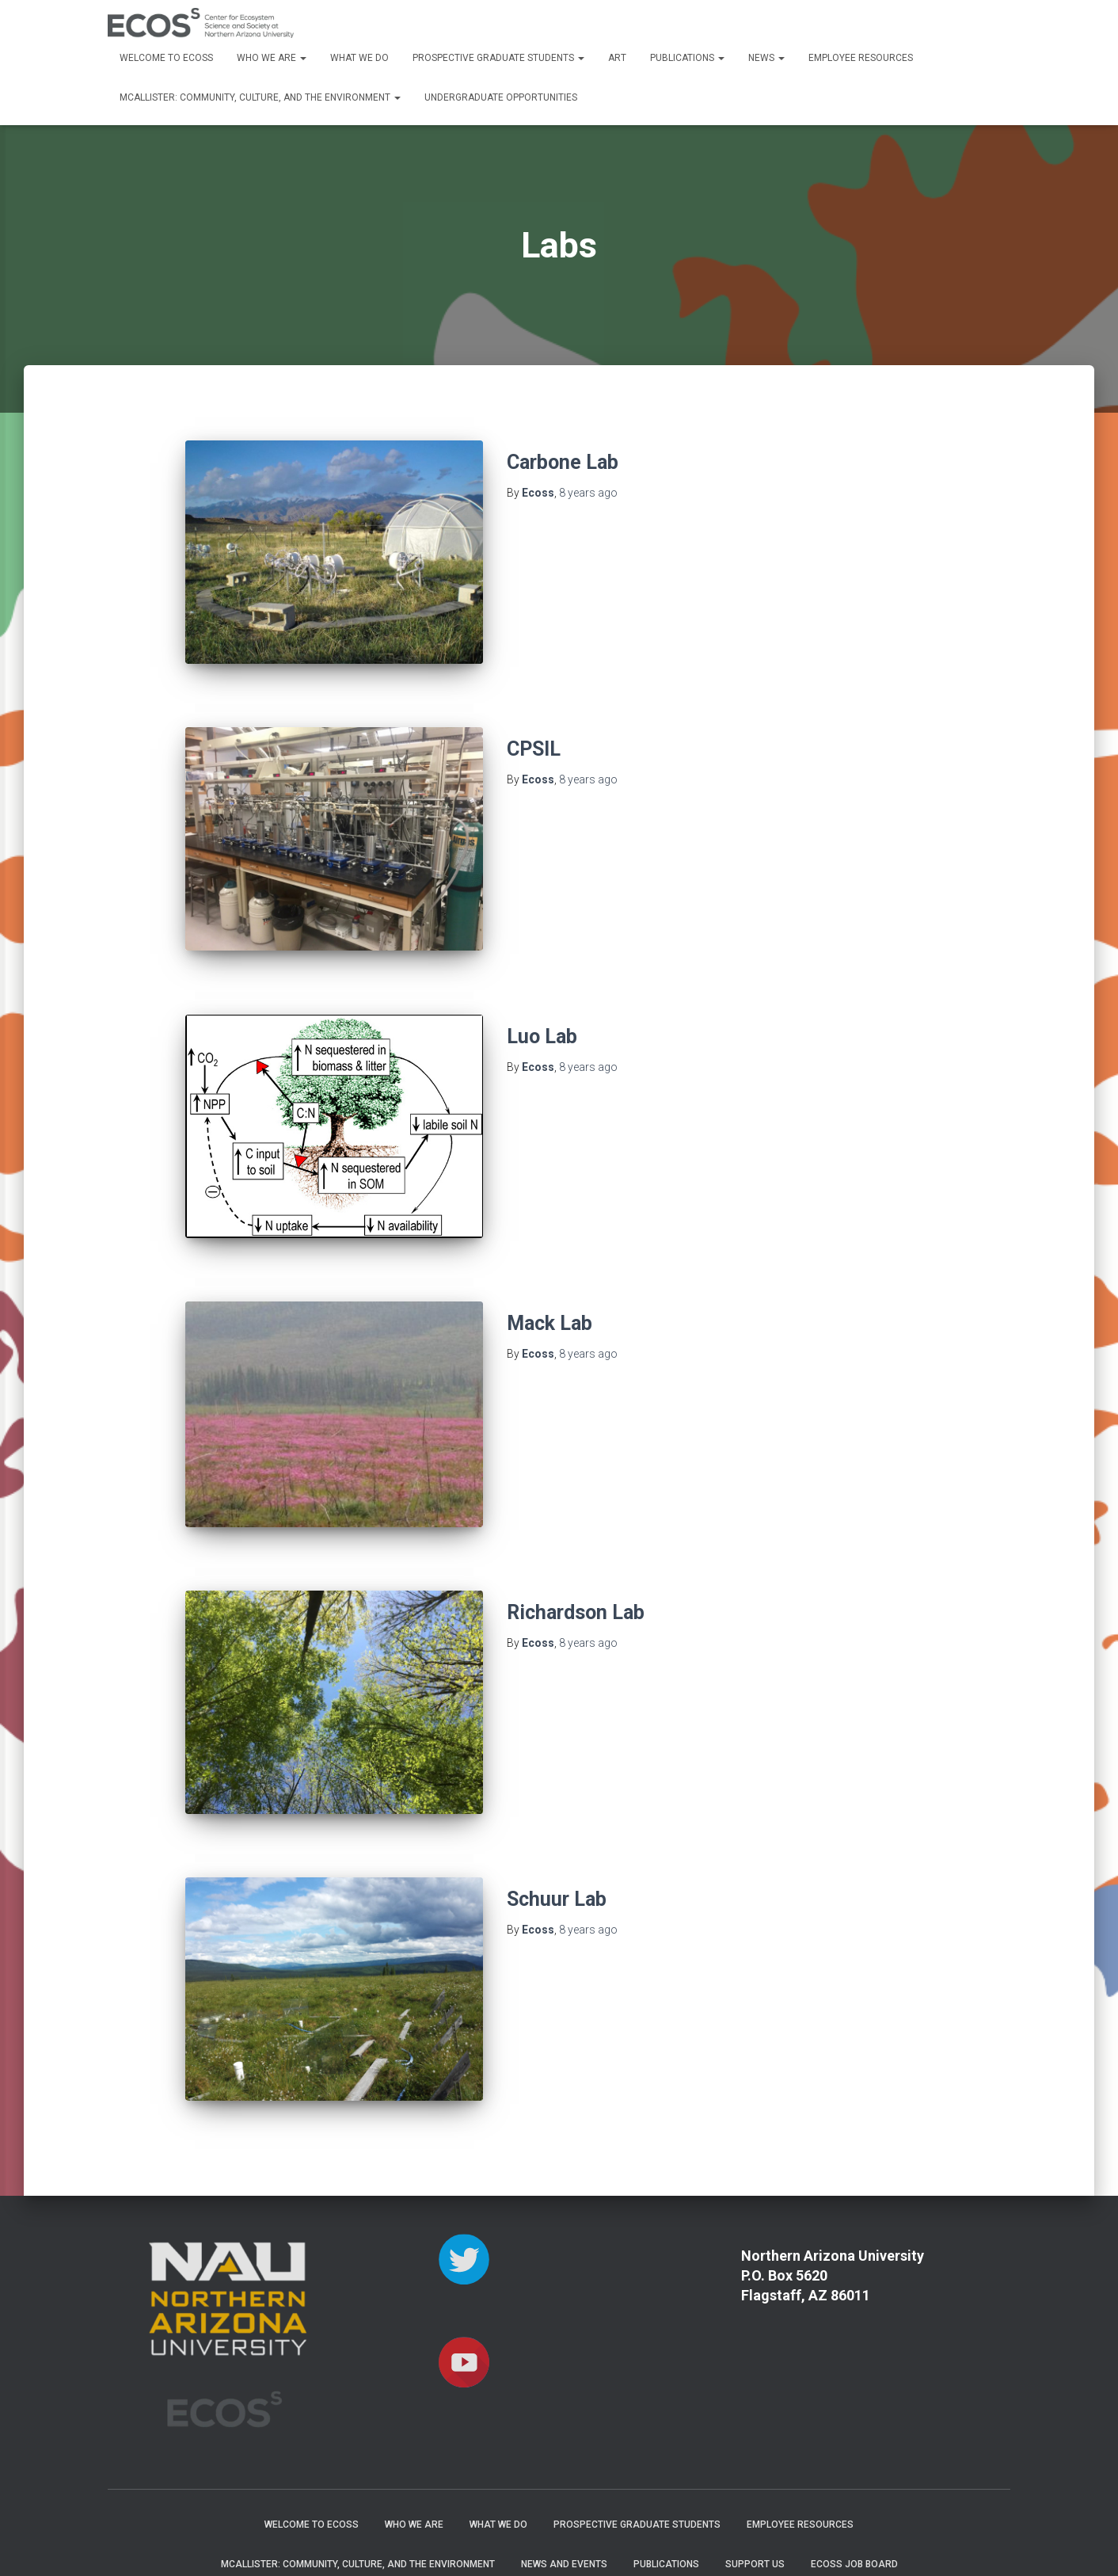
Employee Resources (860, 57)
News (766, 57)
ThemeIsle (984, 2540)
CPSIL (534, 738)
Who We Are (271, 57)
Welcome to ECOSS (166, 57)
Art (617, 57)
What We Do (359, 57)
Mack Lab (549, 1290)
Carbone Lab (562, 462)
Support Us (755, 2500)
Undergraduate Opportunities (500, 97)
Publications (687, 57)
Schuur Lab (557, 1846)
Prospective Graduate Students (498, 57)
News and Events (564, 2500)
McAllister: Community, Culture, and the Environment (260, 97)
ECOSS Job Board (854, 2500)
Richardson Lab (576, 1569)
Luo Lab (542, 1015)
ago (588, 492)
